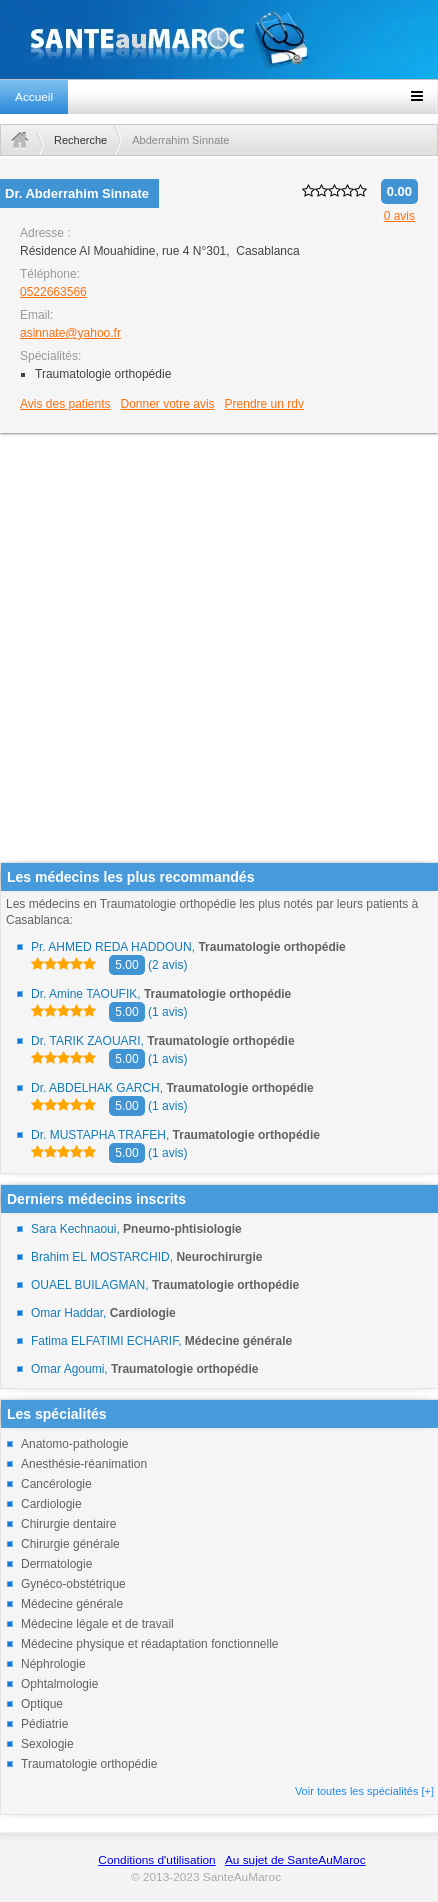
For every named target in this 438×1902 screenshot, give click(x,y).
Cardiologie (51, 1504)
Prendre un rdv (264, 404)
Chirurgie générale (70, 1544)
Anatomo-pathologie (74, 1444)
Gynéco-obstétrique (73, 1584)
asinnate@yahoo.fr (70, 333)
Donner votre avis (168, 404)
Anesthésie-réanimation (84, 1464)
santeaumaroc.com (219, 39)
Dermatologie (56, 1564)
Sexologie (47, 1744)
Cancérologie (56, 1484)
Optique (42, 1704)
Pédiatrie (44, 1724)
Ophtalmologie (59, 1684)
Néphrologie (53, 1664)
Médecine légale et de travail (97, 1624)
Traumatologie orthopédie (89, 1764)
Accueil (34, 97)
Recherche (80, 140)
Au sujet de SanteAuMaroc (295, 1860)
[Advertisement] (212, 649)
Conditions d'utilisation (156, 1860)
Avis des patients (65, 404)
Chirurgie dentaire (68, 1524)
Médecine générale (72, 1604)
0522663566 (53, 292)
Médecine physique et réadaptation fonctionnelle (150, 1644)
